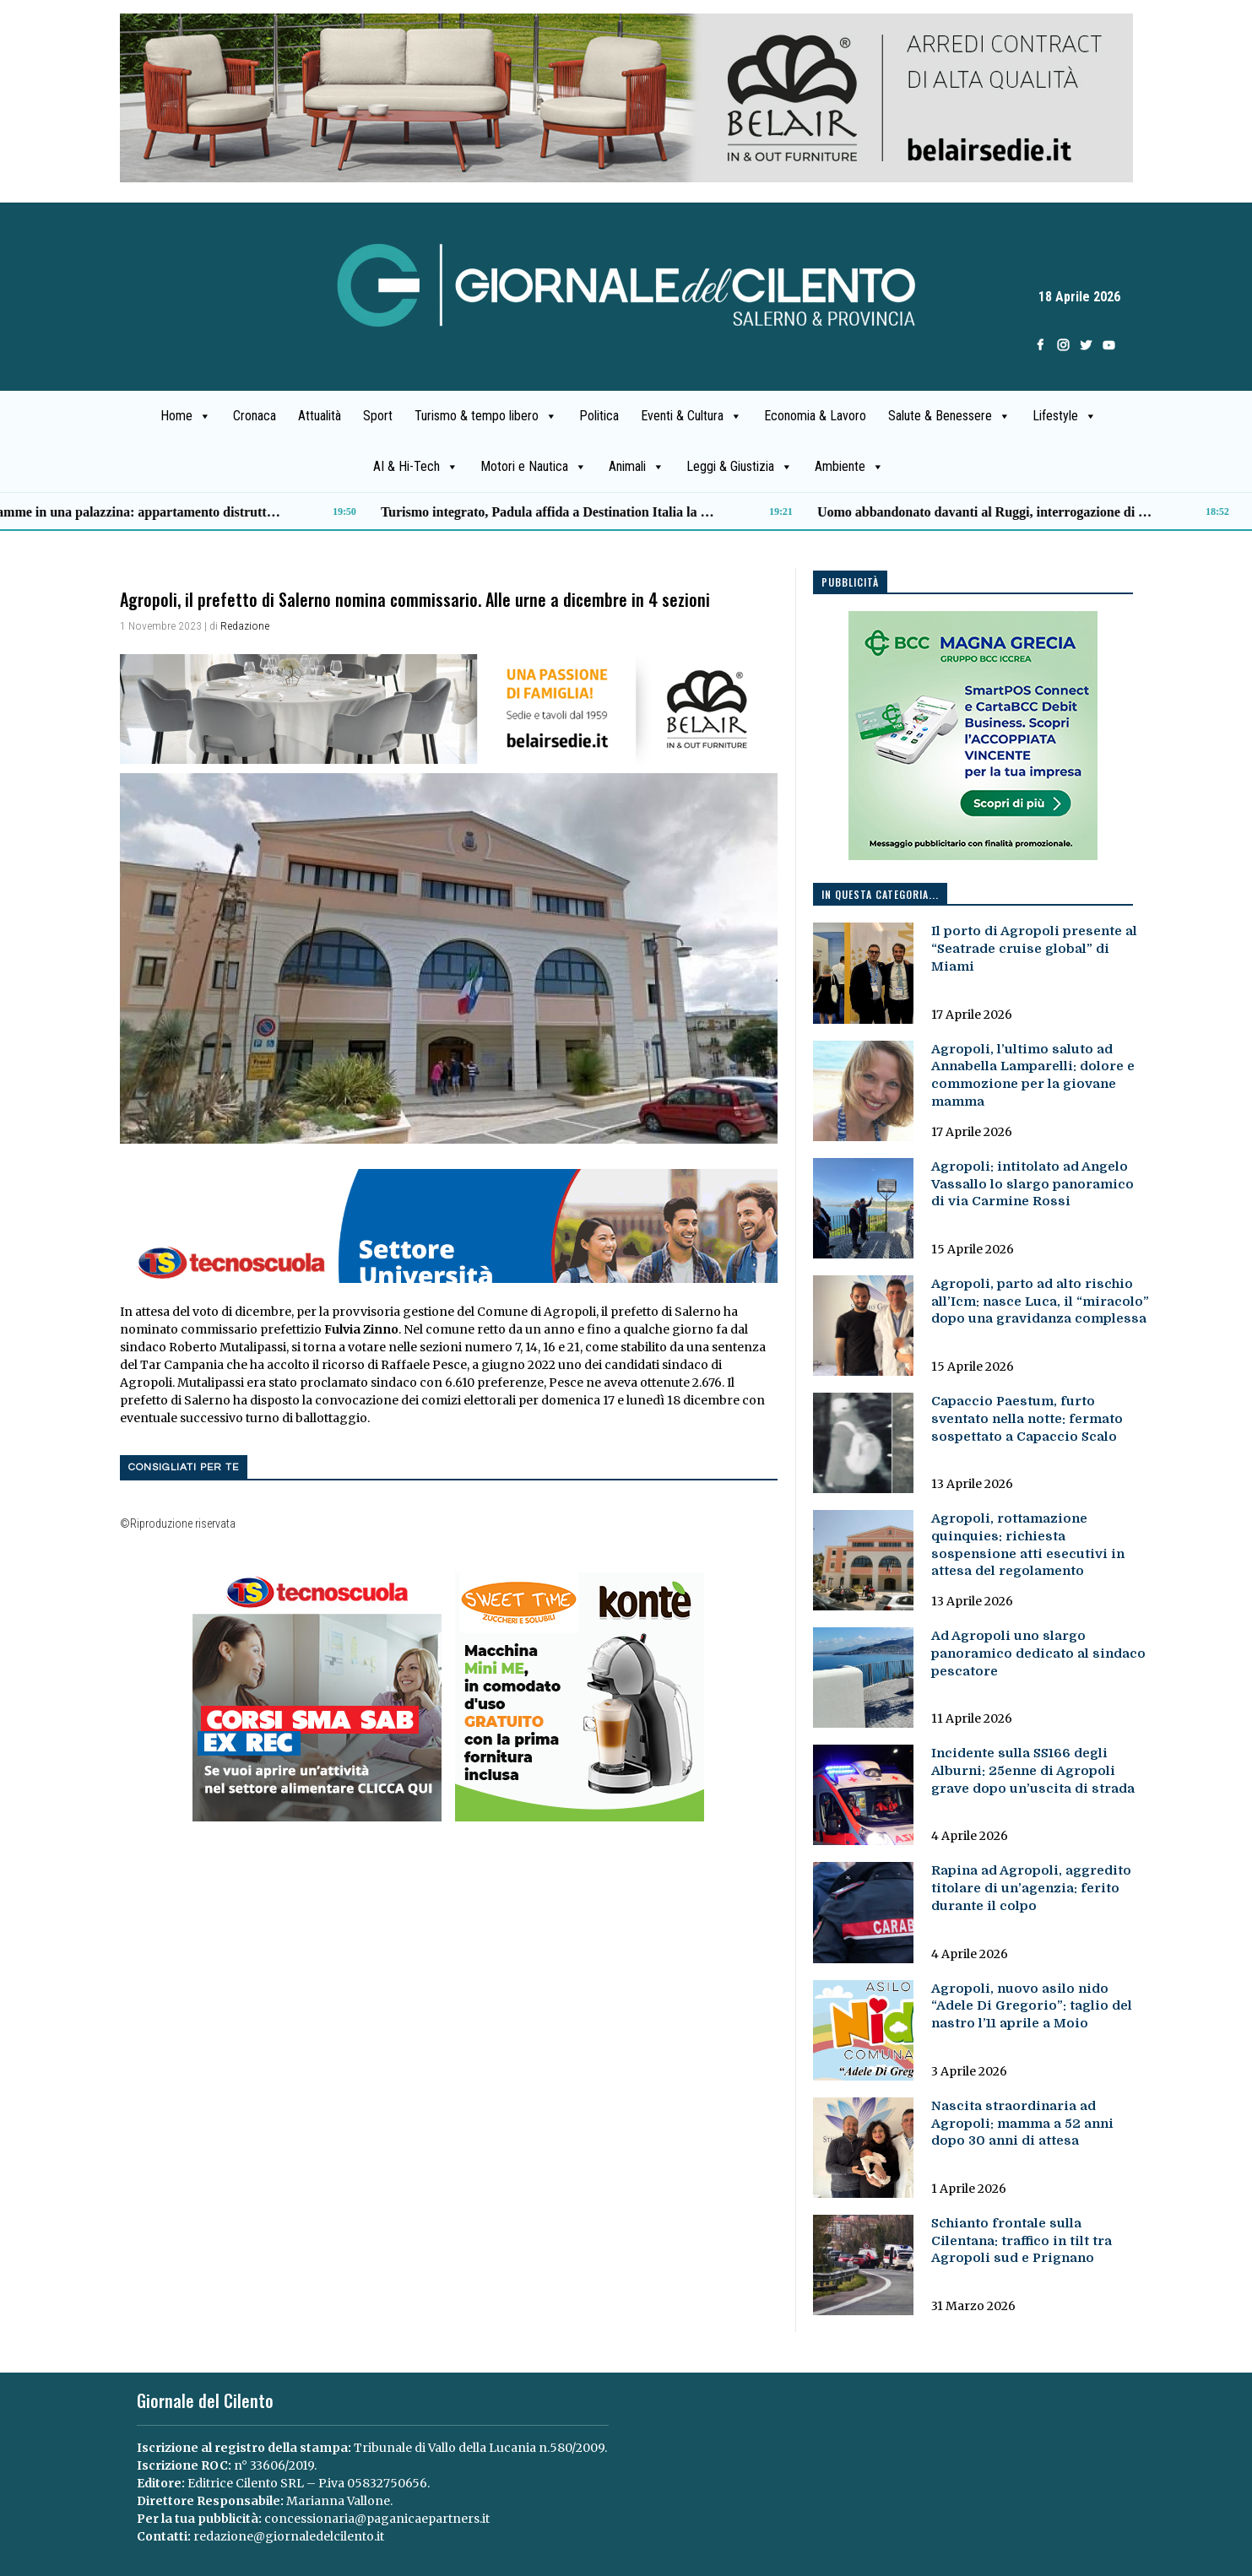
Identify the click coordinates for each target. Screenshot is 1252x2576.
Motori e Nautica (533, 466)
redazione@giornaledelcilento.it (288, 2536)
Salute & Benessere (949, 416)
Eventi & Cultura (691, 416)
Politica (599, 416)
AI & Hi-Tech (415, 466)
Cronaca (254, 416)
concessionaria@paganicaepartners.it (377, 2518)
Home (185, 416)
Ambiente (849, 466)
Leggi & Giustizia (739, 466)
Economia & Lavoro (815, 416)
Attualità (319, 416)
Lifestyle (1064, 416)
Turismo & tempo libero (486, 416)
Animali (636, 466)
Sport (378, 416)
